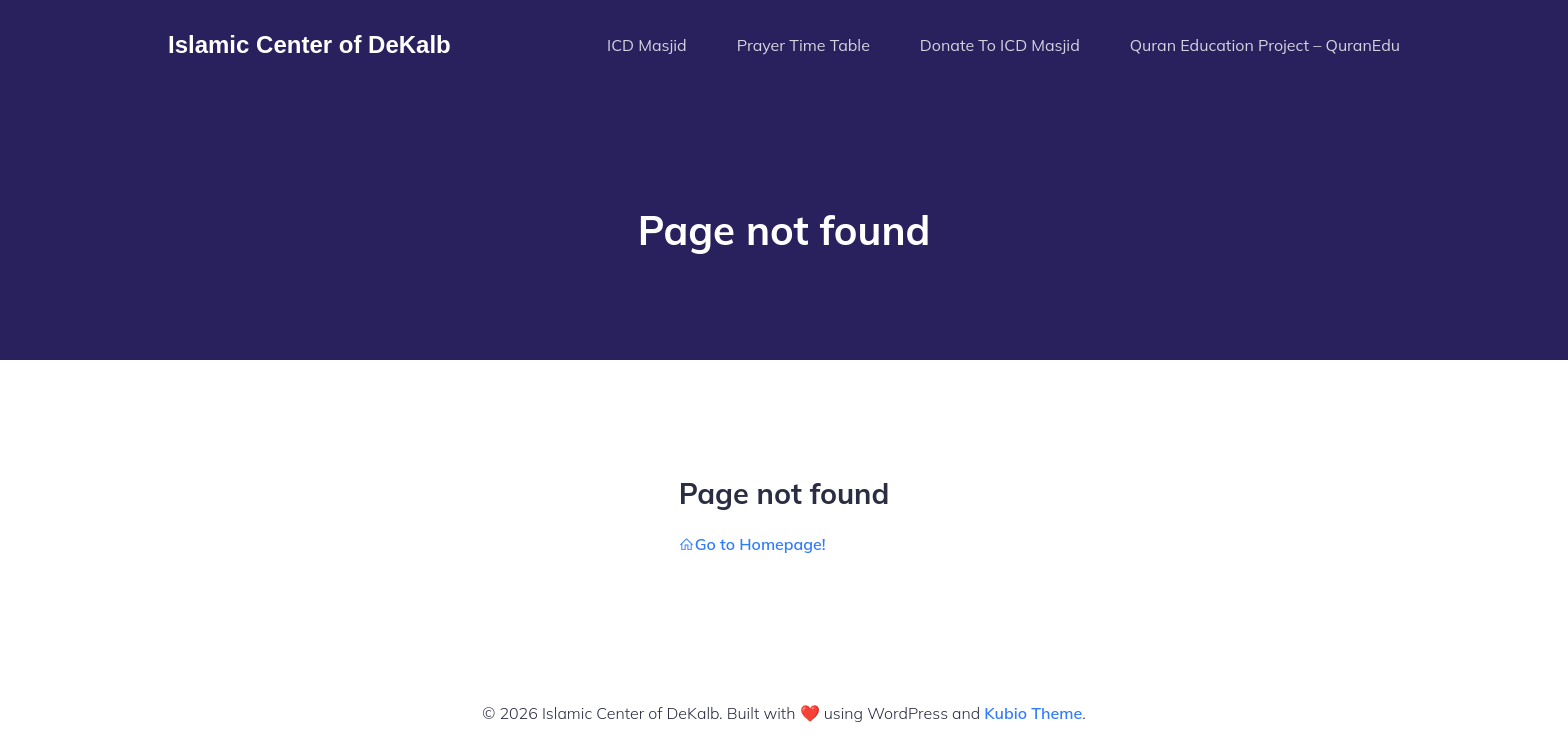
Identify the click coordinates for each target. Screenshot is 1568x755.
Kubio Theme (1033, 713)
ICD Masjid (647, 45)
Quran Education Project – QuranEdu (1265, 45)
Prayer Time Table (803, 45)
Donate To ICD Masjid (1000, 45)
